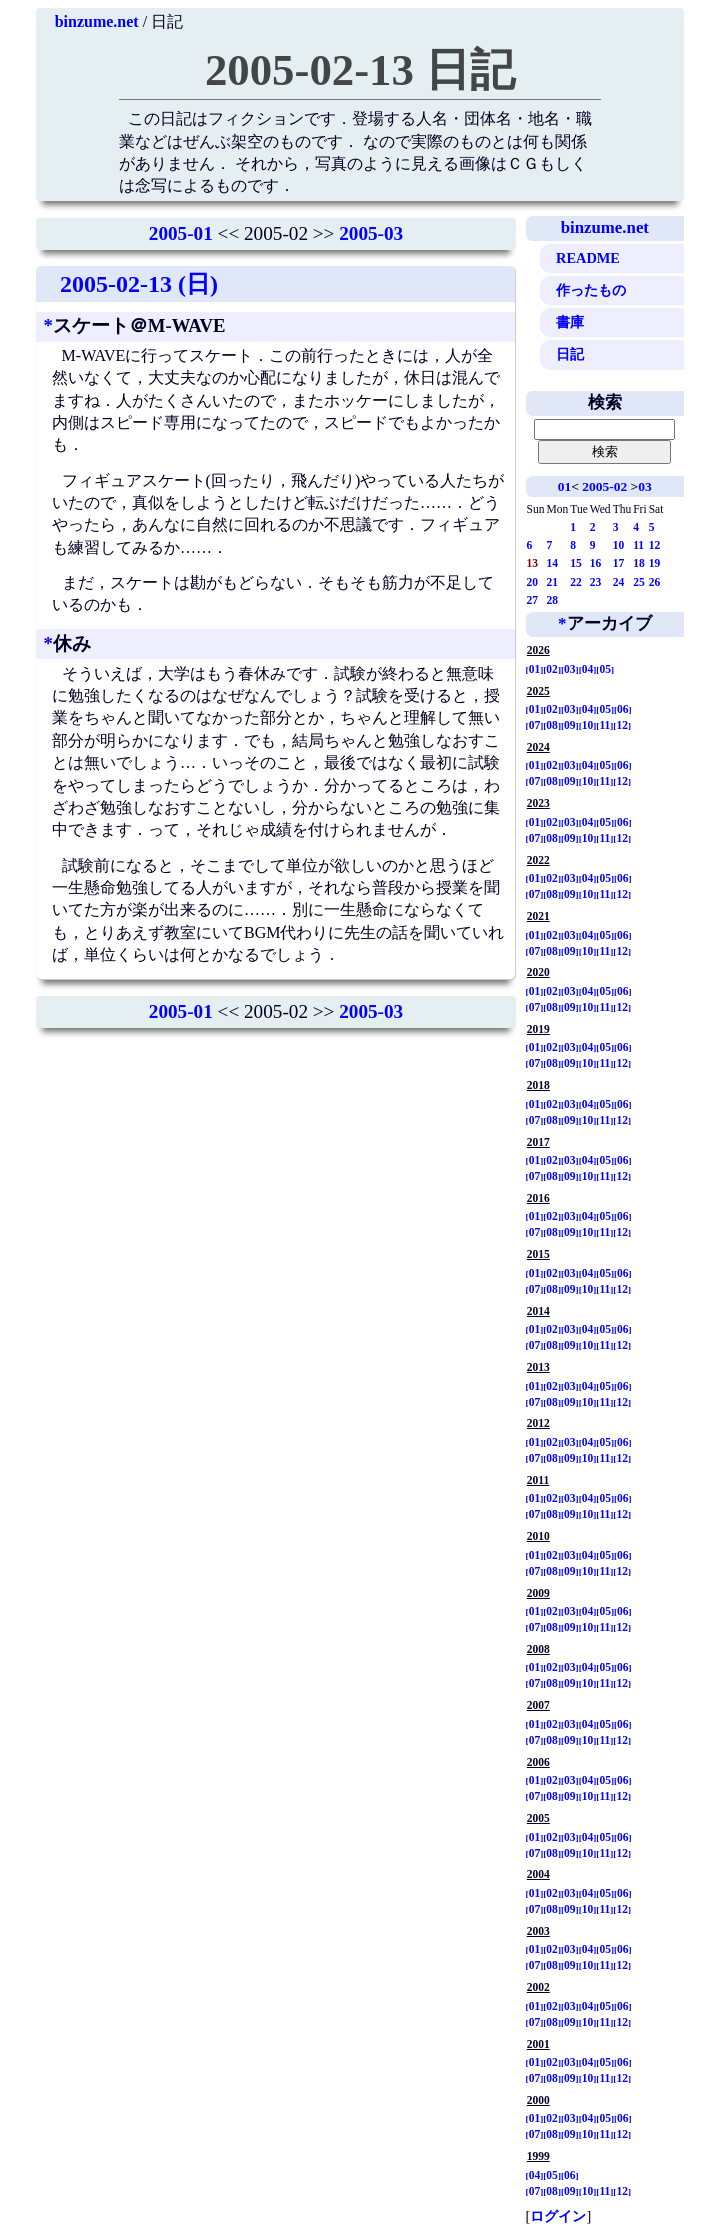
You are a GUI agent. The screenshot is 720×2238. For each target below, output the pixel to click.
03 (644, 486)
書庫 (570, 322)
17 (619, 563)
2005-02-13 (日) (139, 284)
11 (638, 545)
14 (553, 563)
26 (655, 582)
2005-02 (604, 486)
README (588, 258)
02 (552, 669)
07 (535, 725)
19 (655, 563)
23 (596, 582)
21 (553, 582)
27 (533, 600)
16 (596, 563)
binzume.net (97, 21)
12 (655, 545)
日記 (570, 354)
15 (576, 563)
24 (619, 582)
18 (639, 563)
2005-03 (371, 233)
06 (623, 709)
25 (639, 582)
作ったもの (591, 290)
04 (588, 669)
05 (605, 669)
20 (533, 582)
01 (564, 486)
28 (553, 600)
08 (552, 725)
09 (570, 725)
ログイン (558, 2216)
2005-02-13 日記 (360, 70)
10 (619, 545)
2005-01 (181, 233)
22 (576, 582)
